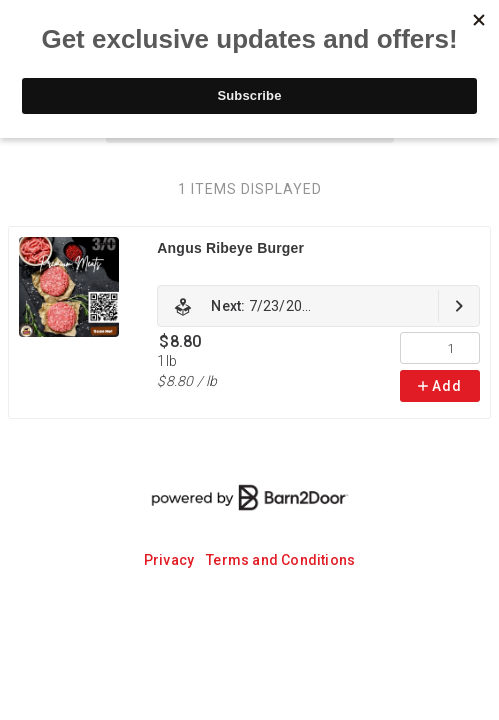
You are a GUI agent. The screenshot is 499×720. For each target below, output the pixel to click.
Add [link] (440, 386)
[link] (318, 306)
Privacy (169, 560)
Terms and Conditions (280, 560)
